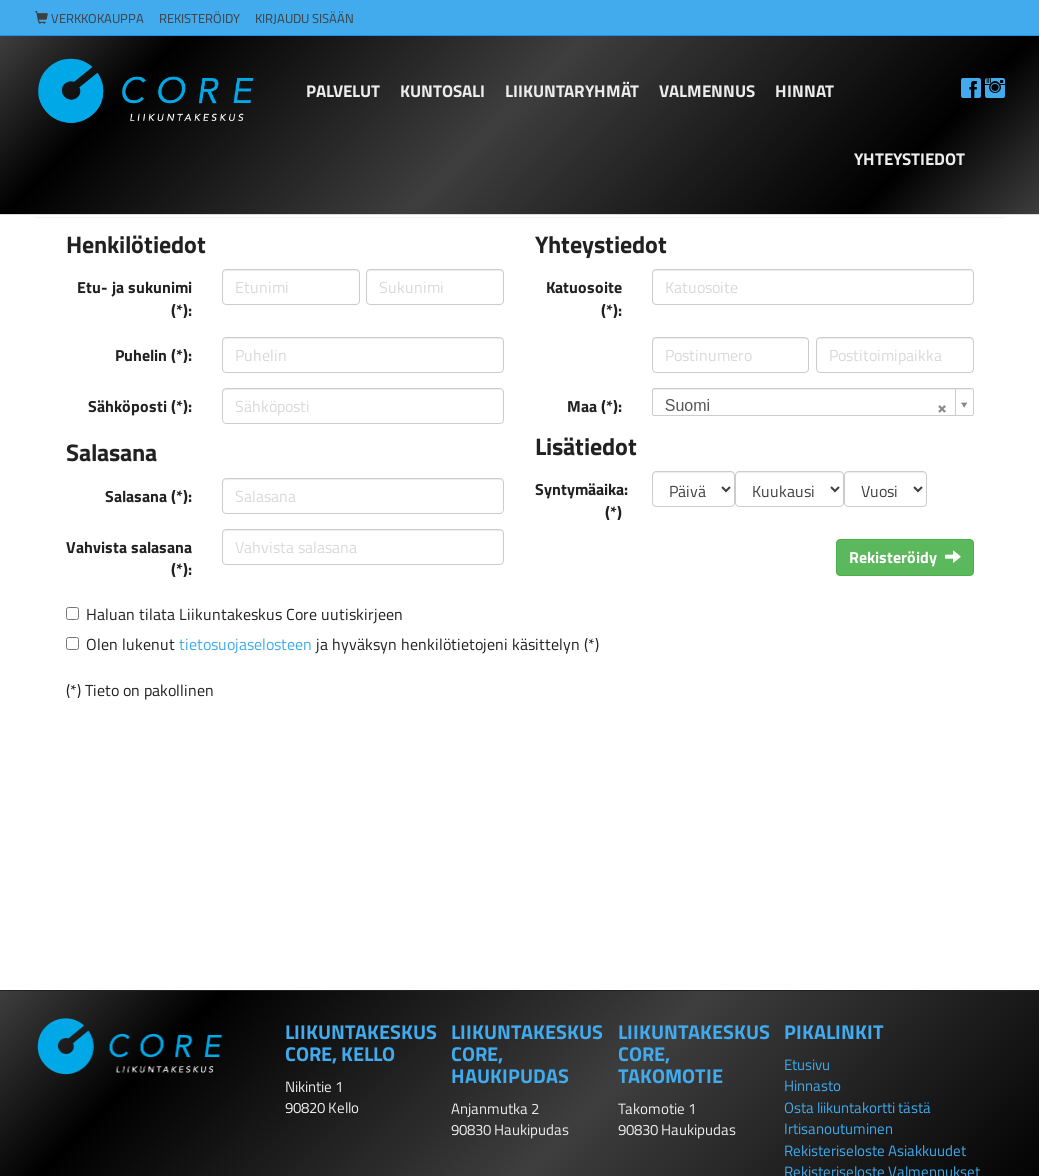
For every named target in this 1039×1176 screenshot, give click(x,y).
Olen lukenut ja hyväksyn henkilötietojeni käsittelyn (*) (342, 644)
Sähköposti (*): (140, 406)
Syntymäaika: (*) (581, 500)
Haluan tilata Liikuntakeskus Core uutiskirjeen (244, 614)
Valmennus (707, 91)
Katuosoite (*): (584, 298)
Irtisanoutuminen (838, 1128)
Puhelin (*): (153, 355)
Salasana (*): (148, 496)
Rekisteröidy (199, 18)
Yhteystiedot (909, 159)
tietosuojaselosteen (245, 644)
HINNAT (804, 91)
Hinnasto (812, 1085)
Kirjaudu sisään (304, 18)
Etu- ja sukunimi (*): (134, 298)
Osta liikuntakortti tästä (857, 1107)
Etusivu (807, 1064)
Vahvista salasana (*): (129, 558)
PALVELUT (343, 91)
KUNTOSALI (442, 91)
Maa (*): (594, 406)
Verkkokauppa (89, 18)
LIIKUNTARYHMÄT (572, 91)
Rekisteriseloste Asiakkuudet (875, 1150)
